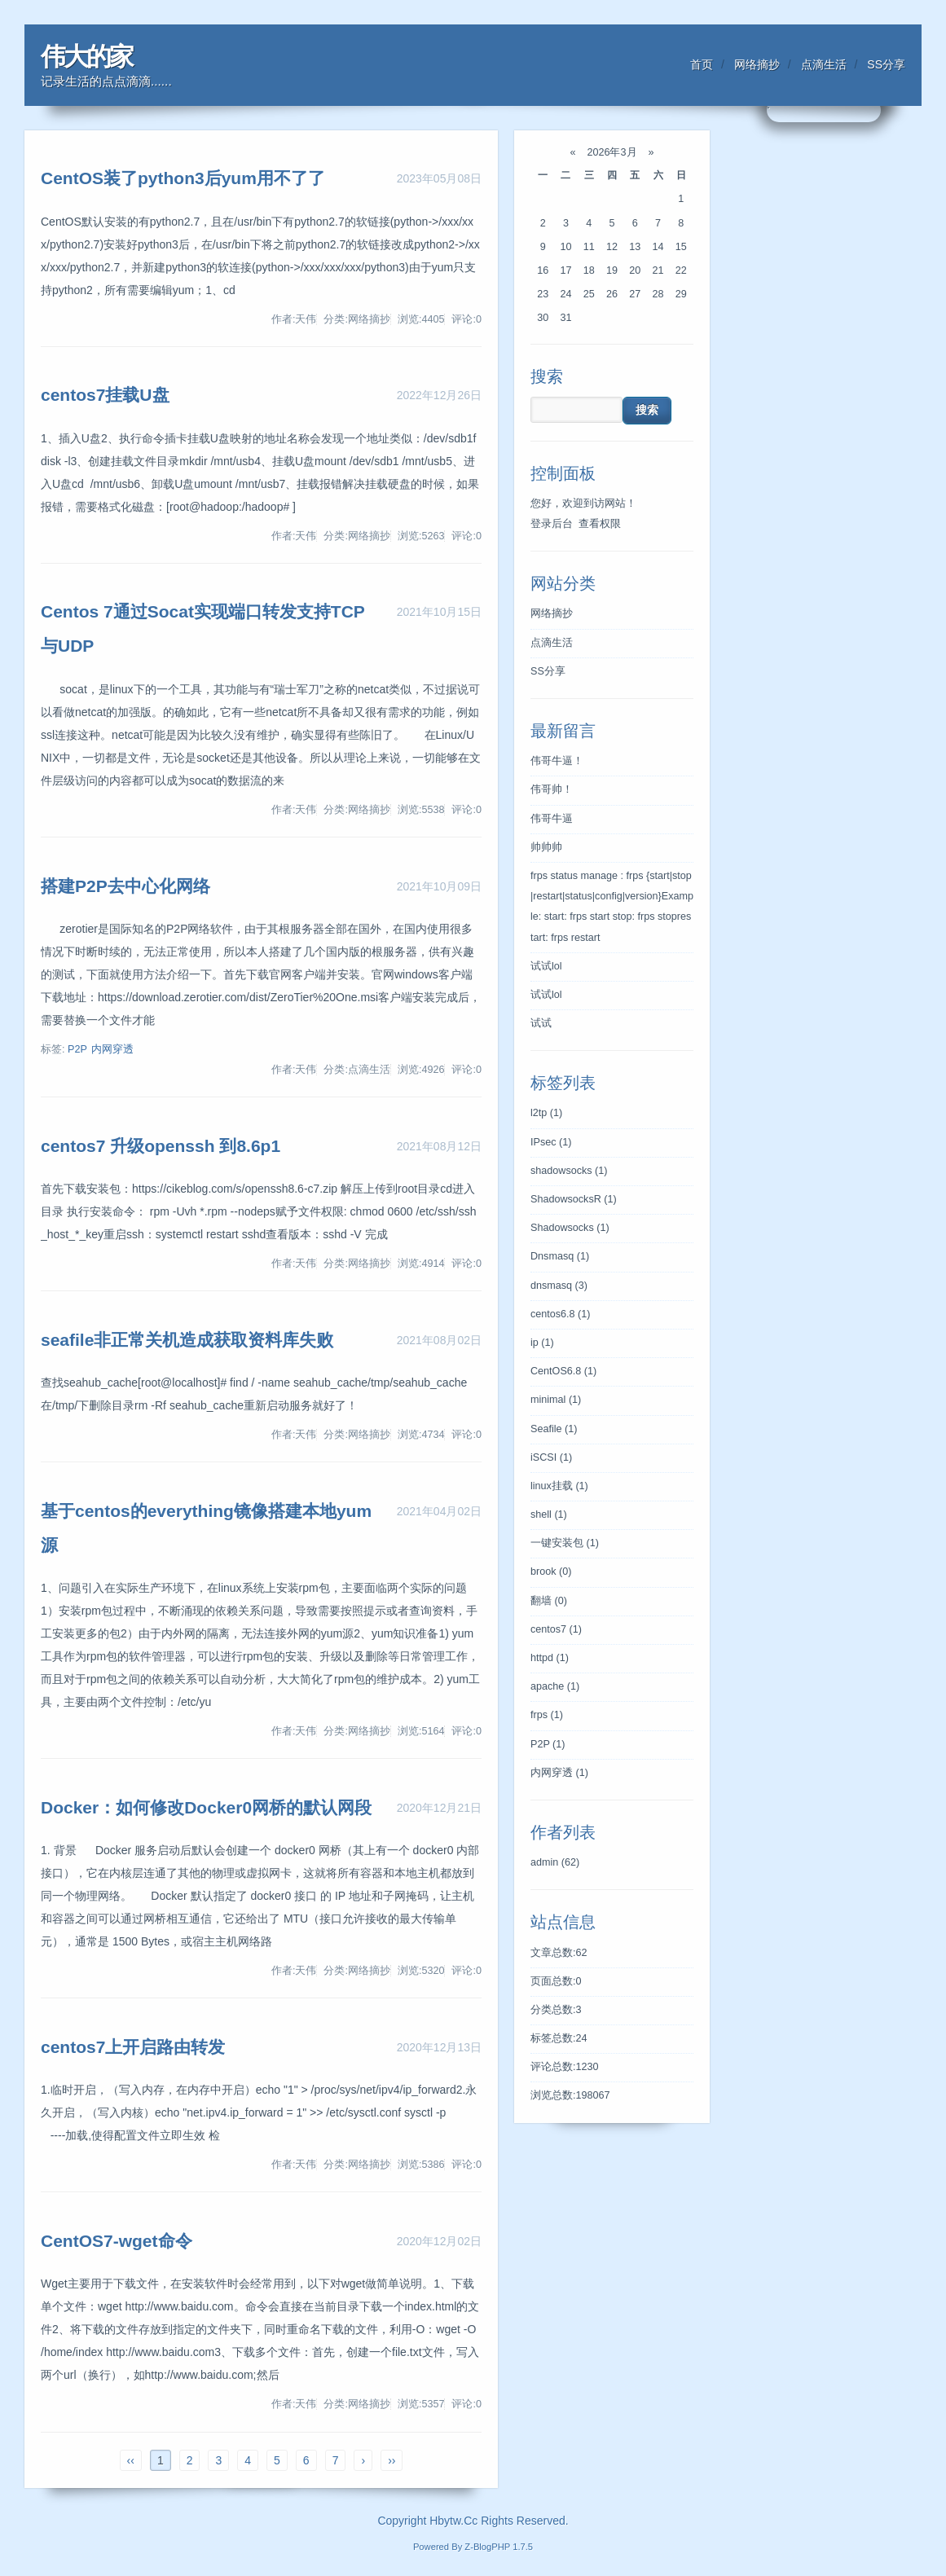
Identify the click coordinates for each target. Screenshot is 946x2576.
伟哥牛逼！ (556, 761)
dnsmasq (558, 1285)
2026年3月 (612, 152)
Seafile (553, 1429)
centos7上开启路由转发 (133, 2047)
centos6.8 (560, 1314)
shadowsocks (569, 1170)
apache (554, 1686)
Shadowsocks (569, 1227)
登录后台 (551, 524)
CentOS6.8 (563, 1371)
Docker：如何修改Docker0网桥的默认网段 (206, 1807)
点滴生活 (824, 64)
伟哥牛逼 (551, 818)
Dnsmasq (559, 1256)
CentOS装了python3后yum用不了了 (183, 178)
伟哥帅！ (551, 789)
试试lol (546, 966)
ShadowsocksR (573, 1199)
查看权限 (600, 524)
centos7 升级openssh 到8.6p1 (160, 1145)
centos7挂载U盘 (105, 394)
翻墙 (548, 1601)
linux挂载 (559, 1486)
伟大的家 (86, 56)
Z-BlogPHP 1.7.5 (498, 2547)
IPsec (550, 1142)
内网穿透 (112, 1049)
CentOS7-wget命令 (116, 2240)
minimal (555, 1399)
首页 (701, 64)
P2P (77, 1049)
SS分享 (886, 64)
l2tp (546, 1113)
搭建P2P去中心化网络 (125, 886)
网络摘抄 (757, 64)
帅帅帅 (546, 847)
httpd (549, 1658)
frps (546, 1715)
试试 (541, 1023)
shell (548, 1514)
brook (550, 1571)
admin (554, 1862)
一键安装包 (564, 1543)
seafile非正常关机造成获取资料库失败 (187, 1339)
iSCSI (551, 1457)
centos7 (556, 1629)
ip (542, 1342)
